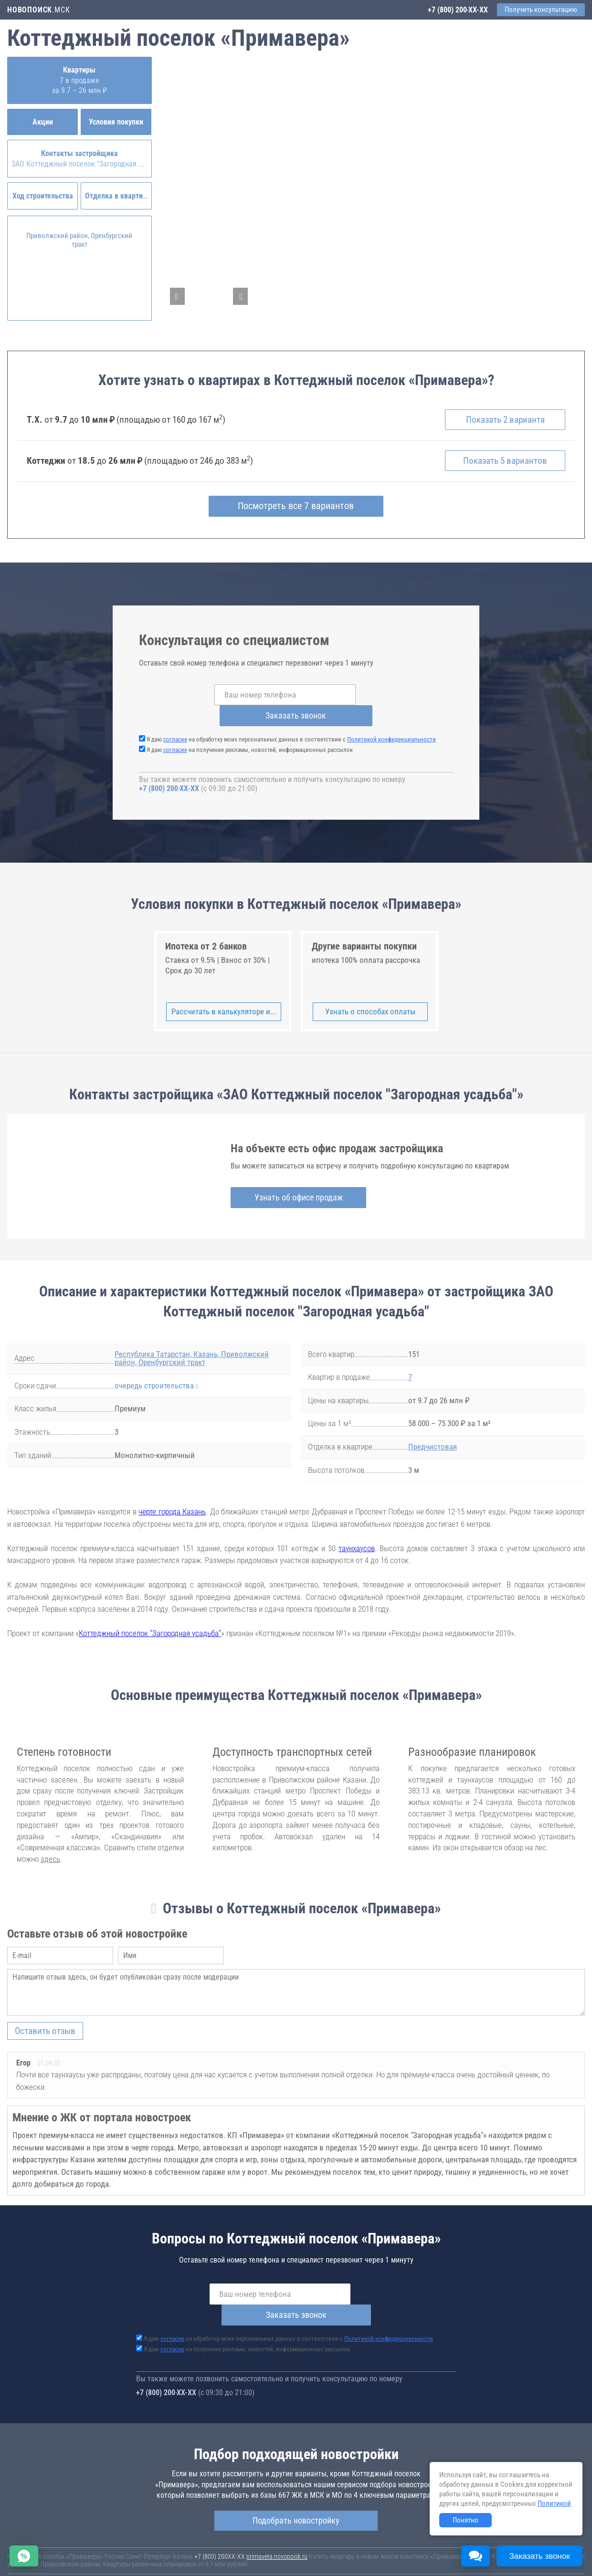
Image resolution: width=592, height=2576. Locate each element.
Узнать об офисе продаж (295, 1176)
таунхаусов (356, 1527)
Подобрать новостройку (296, 2478)
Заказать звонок (379, 695)
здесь (50, 1838)
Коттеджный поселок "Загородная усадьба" (150, 1612)
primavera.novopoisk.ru (276, 2514)
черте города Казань (172, 1491)
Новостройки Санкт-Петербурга (50, 2541)
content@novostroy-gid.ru (300, 2563)
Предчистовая (432, 1426)
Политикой (554, 2503)
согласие (175, 718)
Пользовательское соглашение (399, 2550)
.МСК (38, 9)
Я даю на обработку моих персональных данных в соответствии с (291, 718)
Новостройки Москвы (125, 2541)
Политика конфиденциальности (225, 2556)
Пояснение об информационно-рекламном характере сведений (93, 2556)
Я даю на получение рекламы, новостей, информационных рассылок (250, 729)
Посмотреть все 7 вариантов (296, 506)
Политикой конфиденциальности (391, 718)
